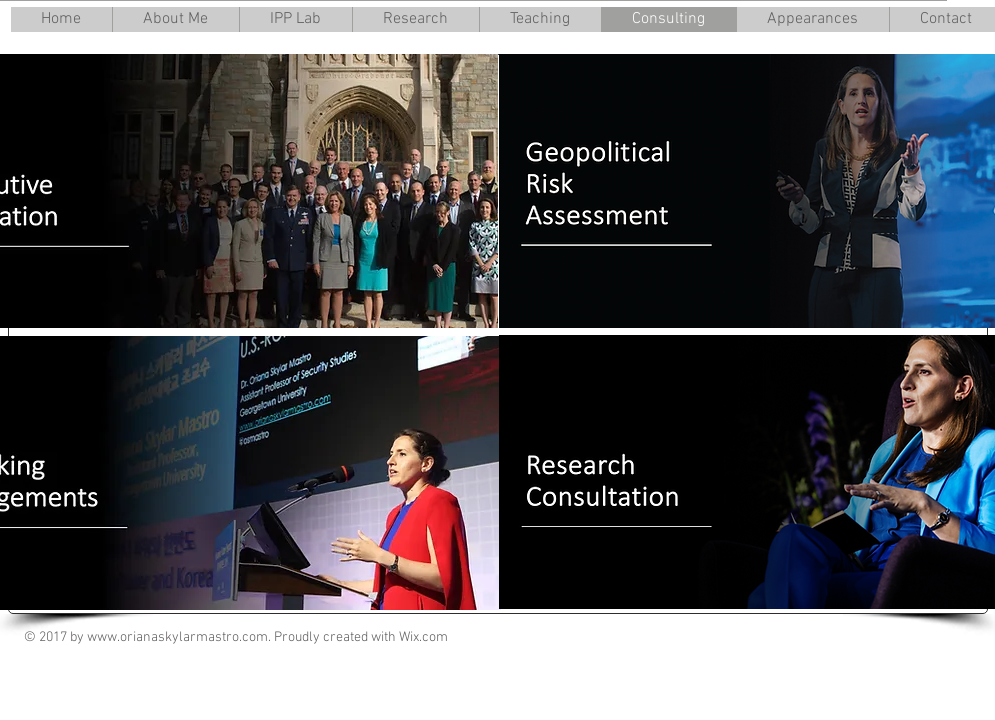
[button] (175, 19)
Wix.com (423, 637)
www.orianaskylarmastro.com (177, 637)
